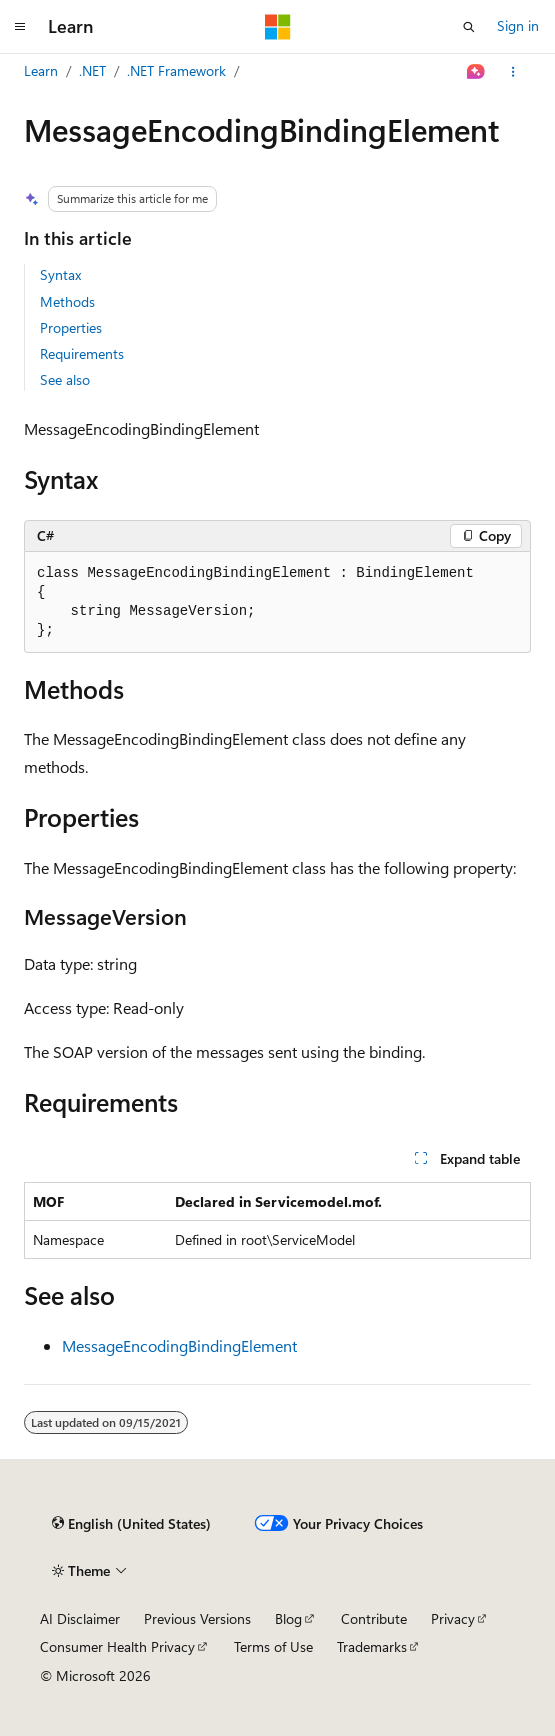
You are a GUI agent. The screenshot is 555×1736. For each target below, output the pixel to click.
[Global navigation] (20, 27)
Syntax (60, 274)
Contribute (374, 1618)
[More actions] (513, 72)
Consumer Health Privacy (117, 1646)
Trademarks (372, 1646)
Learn (41, 70)
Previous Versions (197, 1618)
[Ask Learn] (476, 72)
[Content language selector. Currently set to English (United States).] (131, 1524)
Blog (288, 1618)
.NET (92, 70)
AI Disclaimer (80, 1618)
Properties (71, 327)
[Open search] (469, 27)
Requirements (82, 353)
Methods (67, 301)
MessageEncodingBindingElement (179, 1345)
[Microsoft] (278, 27)
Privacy (453, 1618)
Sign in (518, 25)
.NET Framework (176, 70)
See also (65, 379)
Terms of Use (273, 1646)
